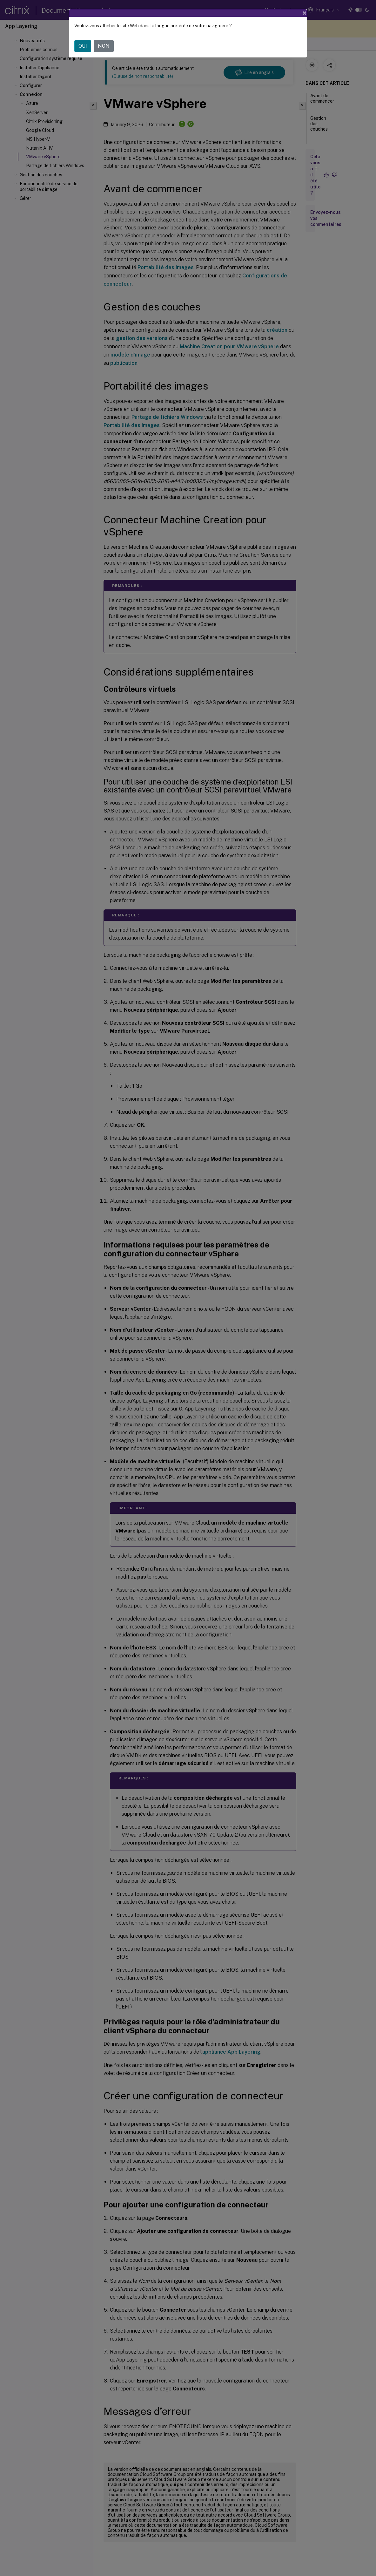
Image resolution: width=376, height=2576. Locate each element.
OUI (82, 46)
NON (104, 46)
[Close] (304, 13)
